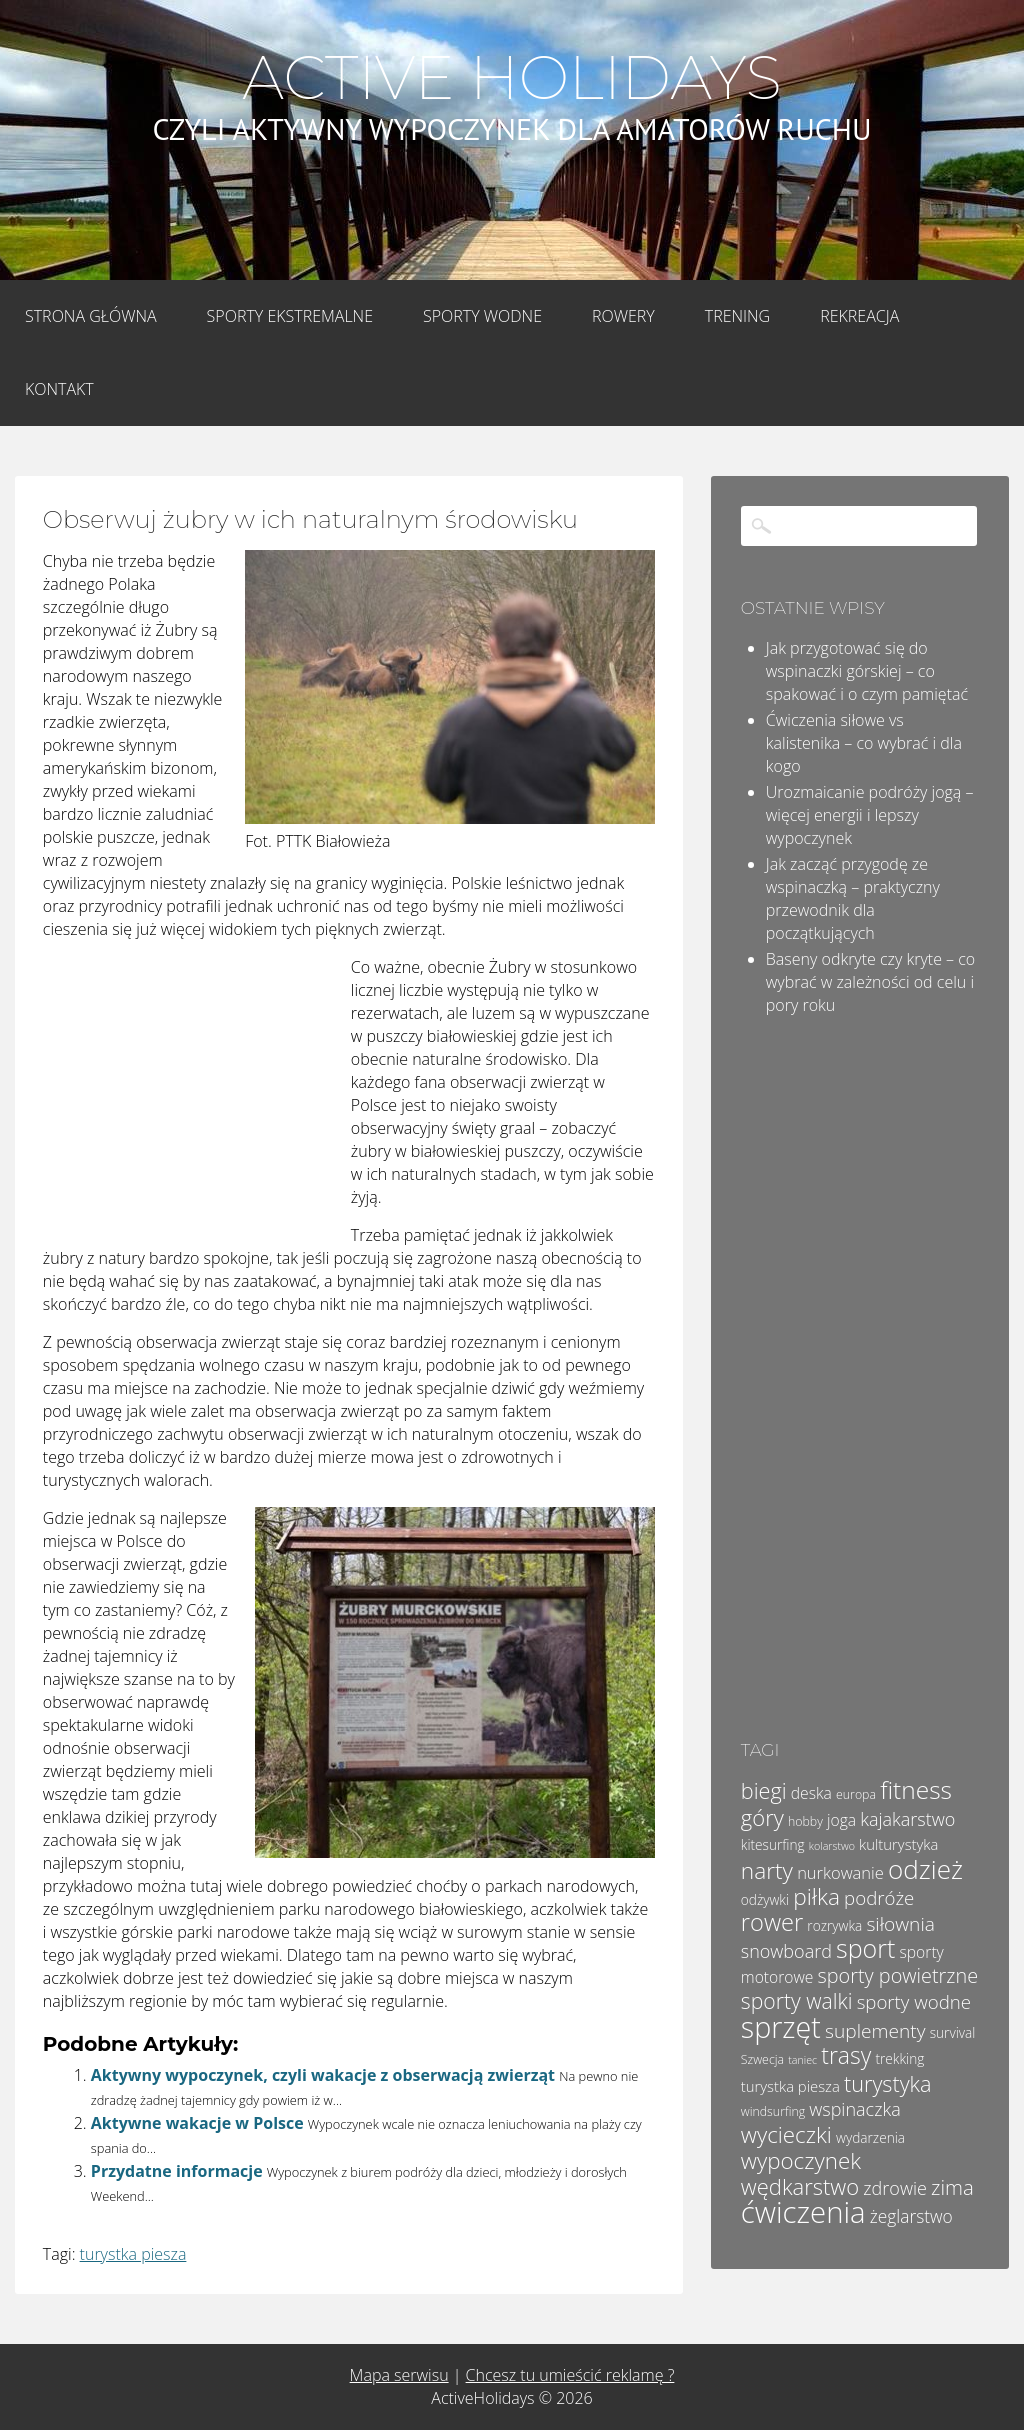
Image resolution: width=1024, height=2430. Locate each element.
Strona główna (91, 316)
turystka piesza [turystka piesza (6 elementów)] (790, 2086)
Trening (737, 316)
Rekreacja (859, 316)
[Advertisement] (193, 1089)
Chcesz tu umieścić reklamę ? (570, 2375)
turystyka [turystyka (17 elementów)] (888, 2083)
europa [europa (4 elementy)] (856, 1794)
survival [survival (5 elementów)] (953, 2032)
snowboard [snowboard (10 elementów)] (786, 1951)
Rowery (623, 316)
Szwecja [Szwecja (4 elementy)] (762, 2059)
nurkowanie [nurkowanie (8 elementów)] (840, 1872)
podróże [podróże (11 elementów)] (879, 1897)
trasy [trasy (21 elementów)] (846, 2055)
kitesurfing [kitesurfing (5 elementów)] (773, 1844)
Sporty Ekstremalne (290, 316)
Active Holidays (511, 78)
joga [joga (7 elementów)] (841, 1820)
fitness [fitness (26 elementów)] (916, 1789)
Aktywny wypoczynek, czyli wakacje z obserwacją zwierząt (323, 2075)
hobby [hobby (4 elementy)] (805, 1821)
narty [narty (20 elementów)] (767, 1870)
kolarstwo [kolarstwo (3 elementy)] (832, 1846)
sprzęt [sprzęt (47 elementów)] (781, 2026)
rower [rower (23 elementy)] (772, 1922)
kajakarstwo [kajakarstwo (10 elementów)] (907, 1819)
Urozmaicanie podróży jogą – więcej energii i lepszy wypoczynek (870, 815)
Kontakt (59, 389)
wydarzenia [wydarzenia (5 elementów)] (870, 2137)
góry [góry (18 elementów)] (762, 1817)
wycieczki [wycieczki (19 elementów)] (786, 2134)
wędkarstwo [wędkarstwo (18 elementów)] (800, 2186)
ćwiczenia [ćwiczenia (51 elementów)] (803, 2212)
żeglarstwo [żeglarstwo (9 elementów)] (911, 2216)
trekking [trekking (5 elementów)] (899, 2058)
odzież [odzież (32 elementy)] (925, 1869)
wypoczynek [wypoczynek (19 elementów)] (801, 2160)
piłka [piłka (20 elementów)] (816, 1896)
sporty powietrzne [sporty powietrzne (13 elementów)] (898, 1975)
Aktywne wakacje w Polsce (197, 2123)
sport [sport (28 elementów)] (865, 1948)
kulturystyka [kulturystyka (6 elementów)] (898, 1844)
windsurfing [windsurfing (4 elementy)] (773, 2111)
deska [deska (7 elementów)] (811, 1793)
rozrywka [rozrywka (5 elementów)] (834, 1925)
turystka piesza (133, 2254)
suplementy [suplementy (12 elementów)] (875, 2031)
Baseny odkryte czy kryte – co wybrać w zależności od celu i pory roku (870, 982)
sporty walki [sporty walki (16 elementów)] (797, 2000)
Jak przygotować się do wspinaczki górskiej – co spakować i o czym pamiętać (867, 671)
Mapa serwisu (399, 2375)
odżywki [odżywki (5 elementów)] (765, 1899)
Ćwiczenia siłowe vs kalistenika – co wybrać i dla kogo (864, 743)
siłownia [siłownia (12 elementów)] (900, 1924)
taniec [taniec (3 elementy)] (802, 2060)
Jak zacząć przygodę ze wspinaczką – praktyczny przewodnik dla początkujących (853, 898)
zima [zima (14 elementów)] (952, 2187)
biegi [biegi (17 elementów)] (764, 1790)
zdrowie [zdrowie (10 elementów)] (895, 2188)
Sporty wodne (482, 316)
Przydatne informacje (177, 2171)
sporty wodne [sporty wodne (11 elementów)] (914, 2001)
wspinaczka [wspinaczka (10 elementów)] (854, 2109)
